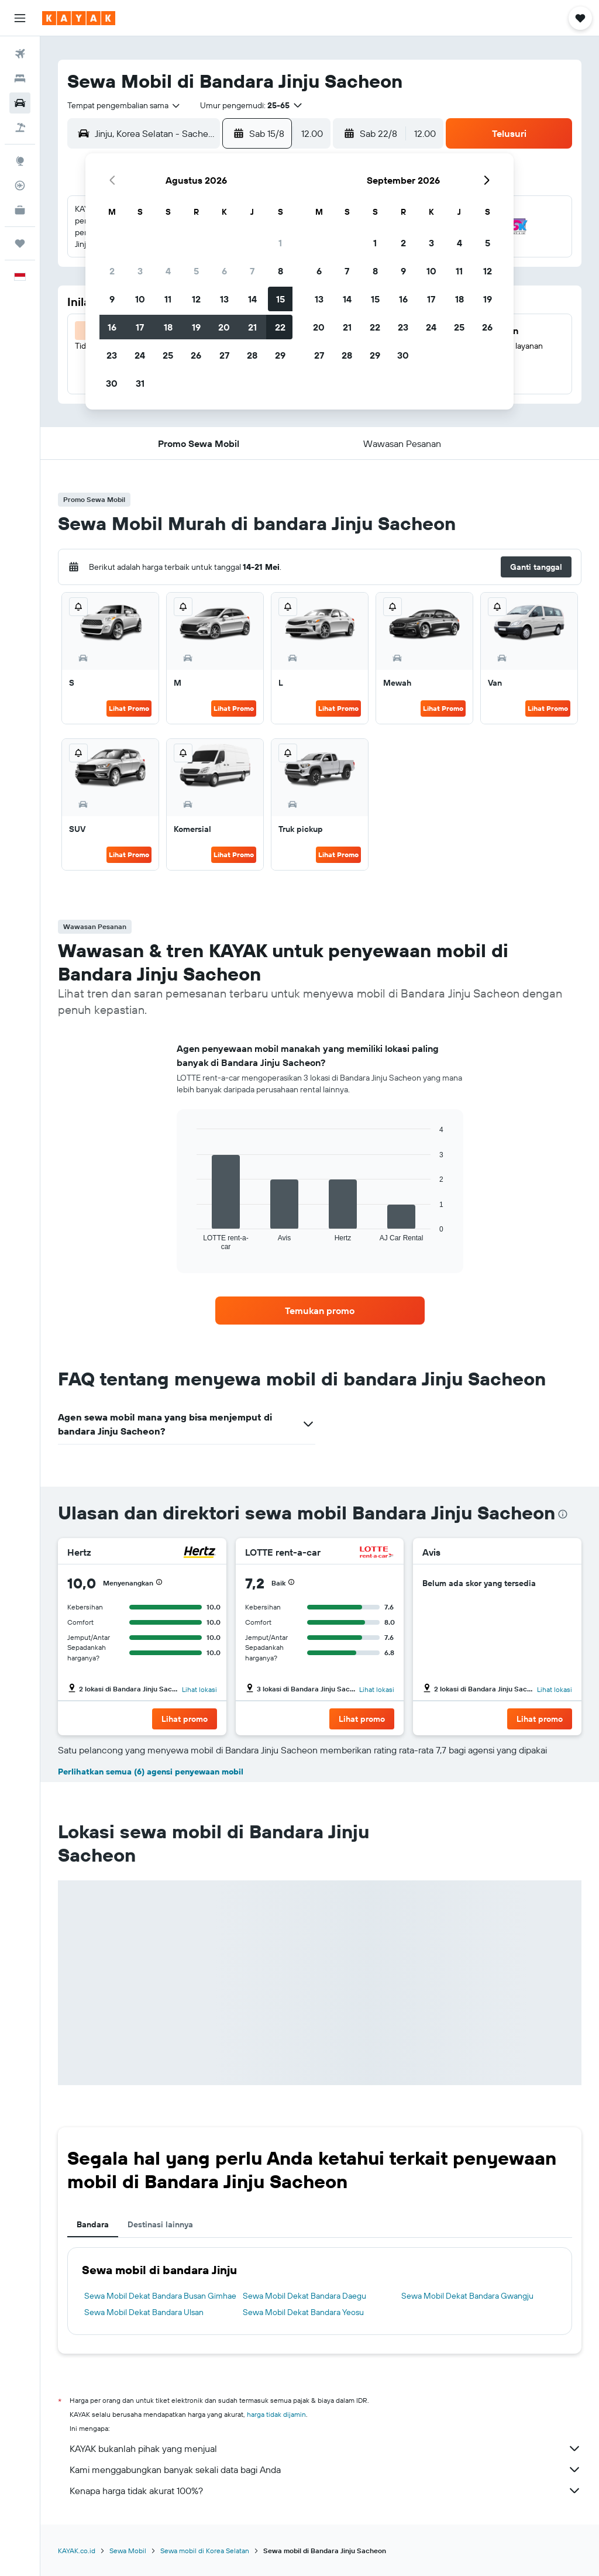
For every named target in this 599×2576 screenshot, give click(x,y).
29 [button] (280, 355)
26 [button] (196, 355)
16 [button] (112, 327)
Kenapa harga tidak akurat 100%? (325, 2491)
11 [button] (167, 299)
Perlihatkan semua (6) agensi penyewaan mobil (150, 1771)
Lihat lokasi (199, 1689)
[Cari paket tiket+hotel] (20, 127)
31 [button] (140, 383)
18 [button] (168, 327)
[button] (20, 18)
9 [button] (112, 299)
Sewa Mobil (127, 2550)
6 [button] (224, 271)
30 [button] (112, 383)
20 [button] (224, 327)
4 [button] (168, 271)
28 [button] (252, 355)
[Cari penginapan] (20, 78)
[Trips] (20, 243)
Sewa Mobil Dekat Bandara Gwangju (467, 2295)
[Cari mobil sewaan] (20, 103)
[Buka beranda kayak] (78, 18)
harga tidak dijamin (276, 2414)
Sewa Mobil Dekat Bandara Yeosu (303, 2312)
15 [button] (280, 299)
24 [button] (140, 355)
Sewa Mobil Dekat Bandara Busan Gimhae (160, 2295)
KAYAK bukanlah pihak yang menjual (325, 2448)
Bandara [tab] (93, 2224)
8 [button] (280, 271)
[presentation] (562, 1514)
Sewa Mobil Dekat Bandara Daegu (304, 2295)
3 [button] (140, 271)
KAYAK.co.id (76, 2550)
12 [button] (196, 299)
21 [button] (252, 327)
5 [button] (196, 271)
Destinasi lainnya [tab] (160, 2224)
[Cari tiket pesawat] (20, 54)
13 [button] (224, 299)
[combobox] (124, 105)
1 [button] (280, 243)
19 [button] (196, 327)
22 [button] (280, 327)
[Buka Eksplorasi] (20, 161)
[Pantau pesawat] (20, 185)
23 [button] (111, 355)
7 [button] (252, 271)
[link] (320, 1310)
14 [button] (252, 299)
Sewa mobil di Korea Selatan (204, 2550)
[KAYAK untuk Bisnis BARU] (20, 210)
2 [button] (112, 271)
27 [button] (224, 355)
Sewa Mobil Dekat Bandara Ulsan (144, 2312)
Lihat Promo (129, 708)
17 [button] (140, 327)
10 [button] (140, 299)
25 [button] (168, 355)
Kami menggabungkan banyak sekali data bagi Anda (325, 2469)
